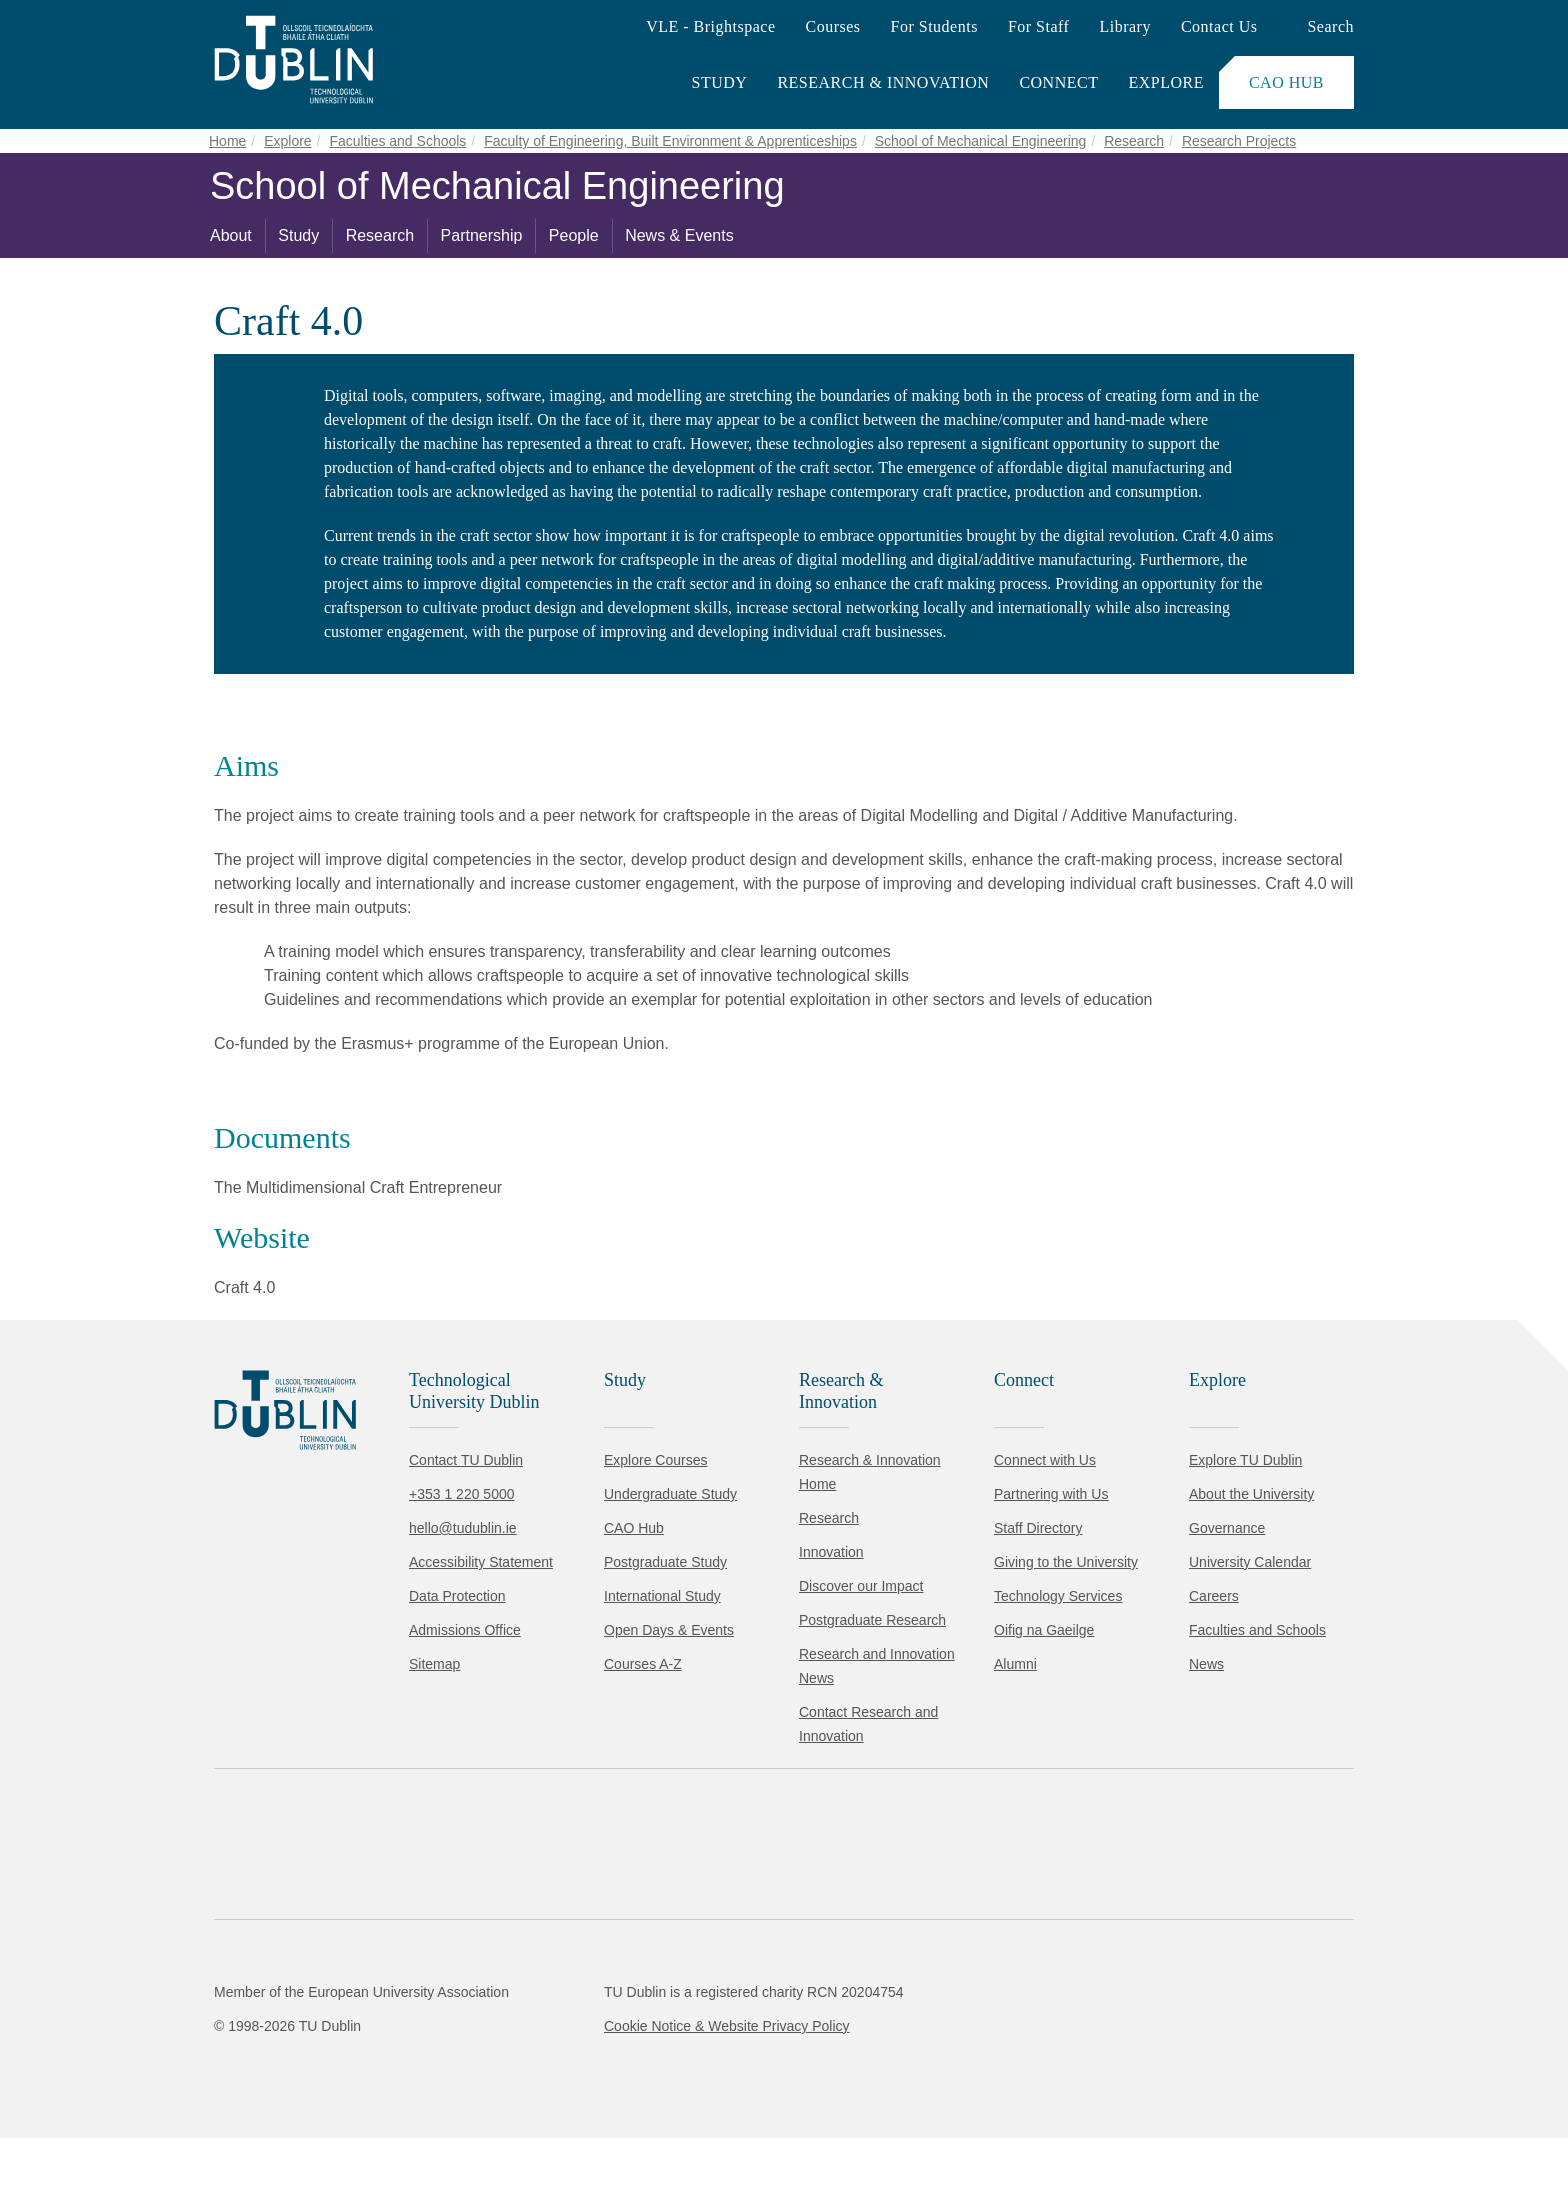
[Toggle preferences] (432, 2111)
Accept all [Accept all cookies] (104, 2110)
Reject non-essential (271, 2110)
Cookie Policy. (421, 2047)
